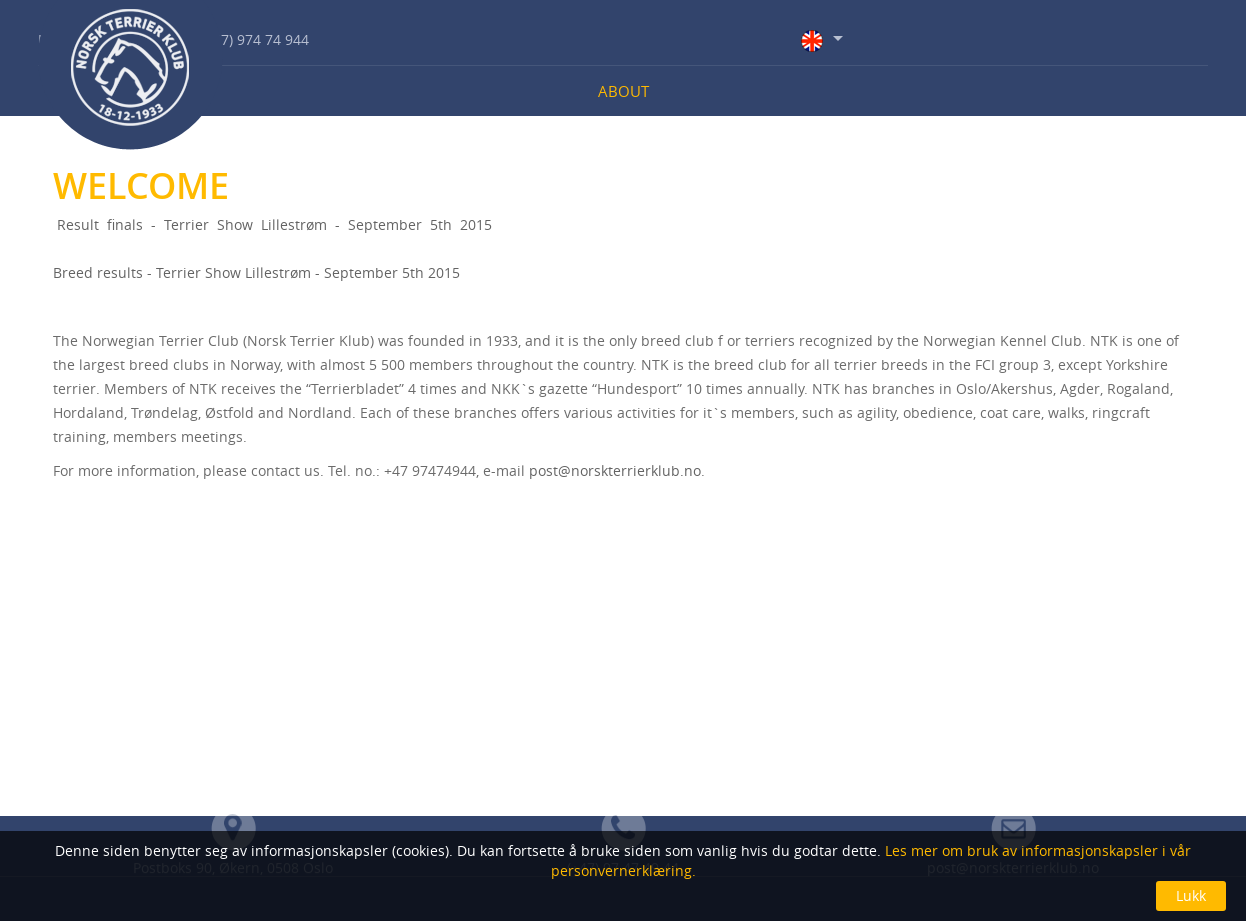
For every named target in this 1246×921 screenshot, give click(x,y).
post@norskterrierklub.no (615, 470)
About (623, 91)
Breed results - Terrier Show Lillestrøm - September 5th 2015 (256, 272)
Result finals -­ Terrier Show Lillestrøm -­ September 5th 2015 (272, 224)
